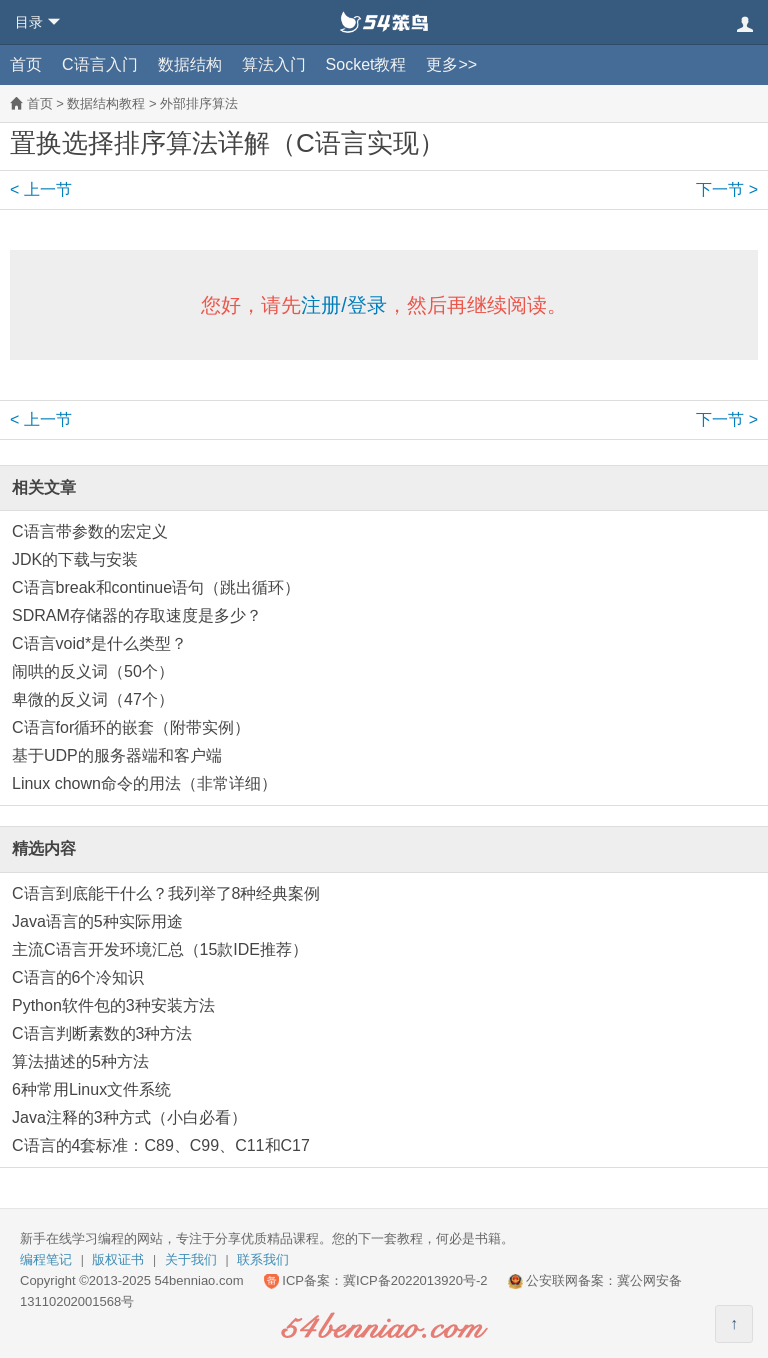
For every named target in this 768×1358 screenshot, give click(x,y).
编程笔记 (46, 1259)
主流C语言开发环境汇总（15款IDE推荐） (160, 949)
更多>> (451, 64)
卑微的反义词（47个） (93, 699)
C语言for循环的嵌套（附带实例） (131, 727)
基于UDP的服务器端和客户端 (117, 755)
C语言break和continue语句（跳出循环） (156, 587)
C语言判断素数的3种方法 (102, 1033)
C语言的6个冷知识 (78, 977)
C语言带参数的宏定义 (90, 531)
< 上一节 (41, 189)
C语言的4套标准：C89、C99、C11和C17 (161, 1145)
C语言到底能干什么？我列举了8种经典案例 (166, 893)
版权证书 (118, 1259)
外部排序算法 (199, 103)
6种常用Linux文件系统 (91, 1089)
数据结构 (190, 64)
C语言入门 (100, 64)
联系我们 (263, 1259)
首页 (26, 64)
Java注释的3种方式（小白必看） (129, 1117)
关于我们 (191, 1259)
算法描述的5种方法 (80, 1061)
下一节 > (727, 189)
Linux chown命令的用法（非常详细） (144, 783)
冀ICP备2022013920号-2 (415, 1280)
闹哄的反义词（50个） (93, 671)
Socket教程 (366, 64)
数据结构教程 (106, 103)
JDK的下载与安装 (75, 559)
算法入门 (274, 64)
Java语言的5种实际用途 (97, 921)
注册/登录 (344, 305)
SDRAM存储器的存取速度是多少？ (137, 615)
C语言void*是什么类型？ (99, 643)
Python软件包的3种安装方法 (113, 1005)
